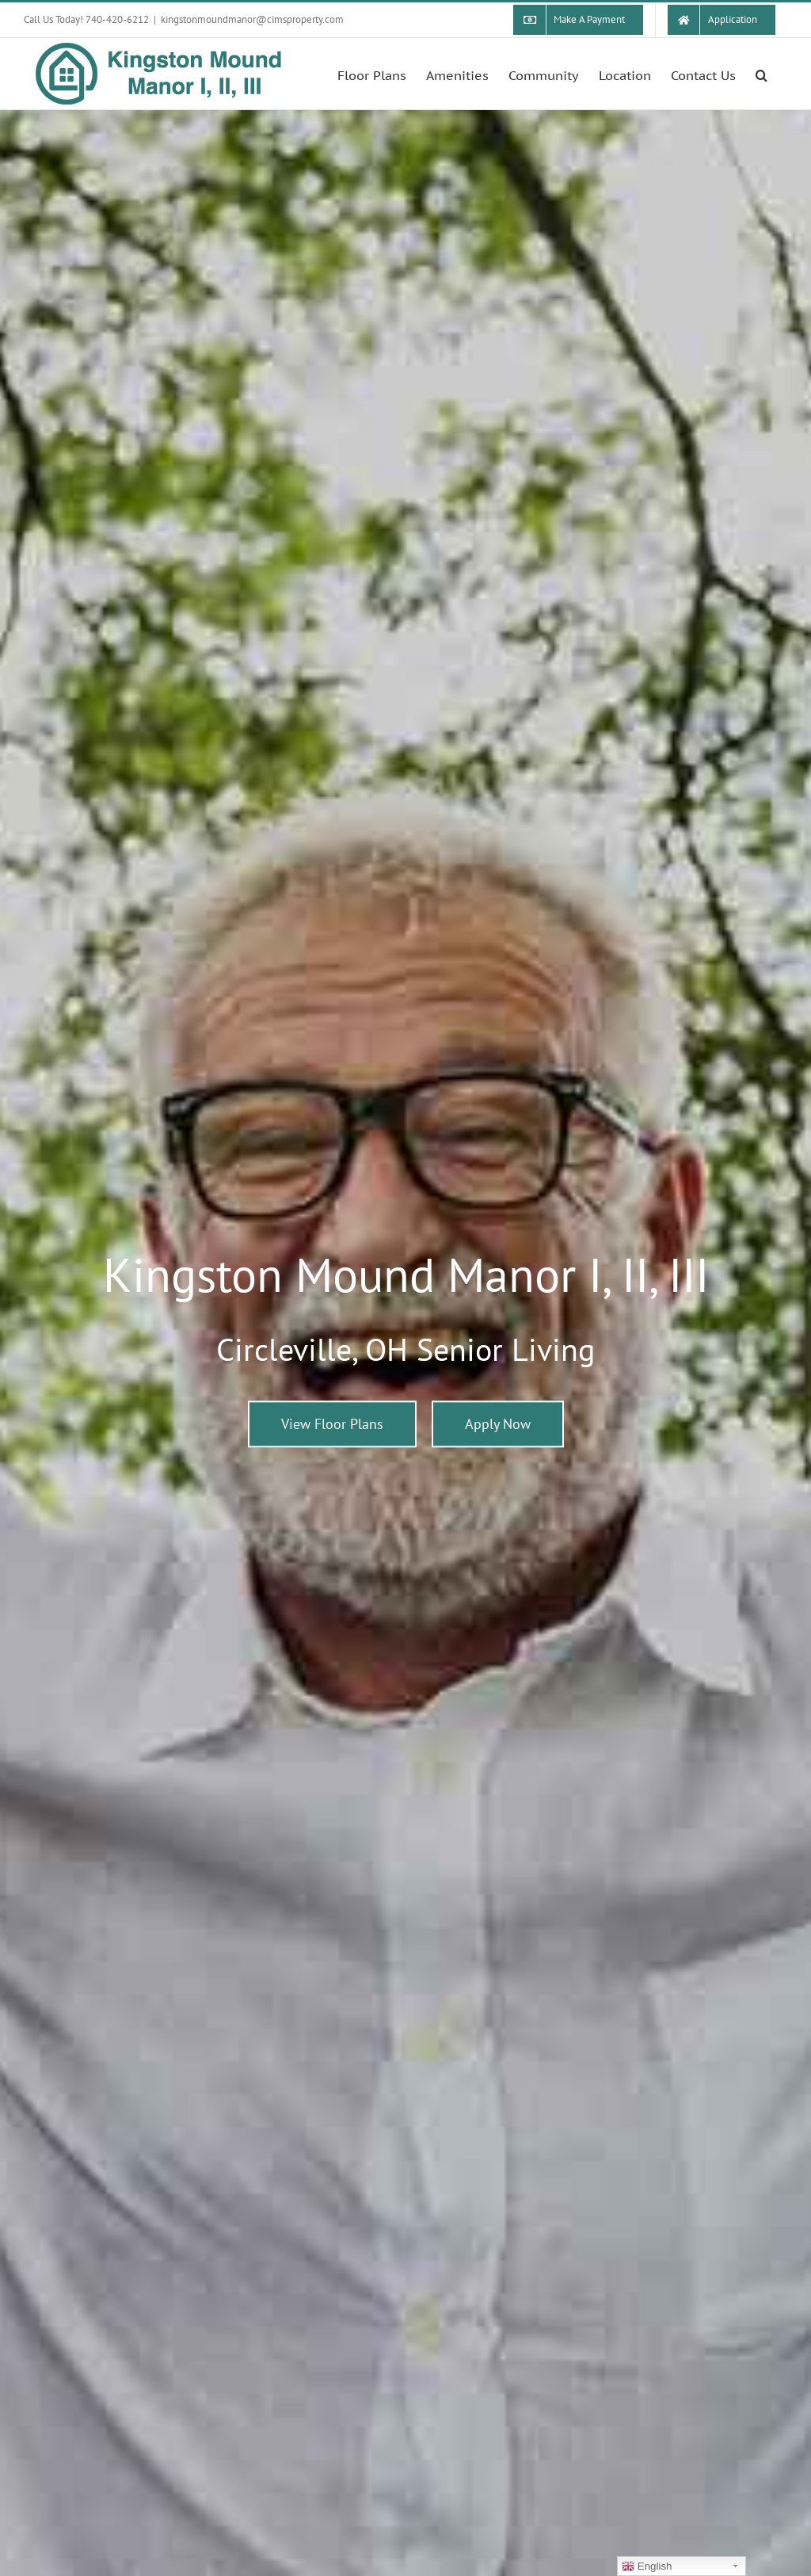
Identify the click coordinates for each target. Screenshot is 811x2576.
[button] (761, 73)
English (647, 2566)
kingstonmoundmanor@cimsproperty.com (252, 19)
